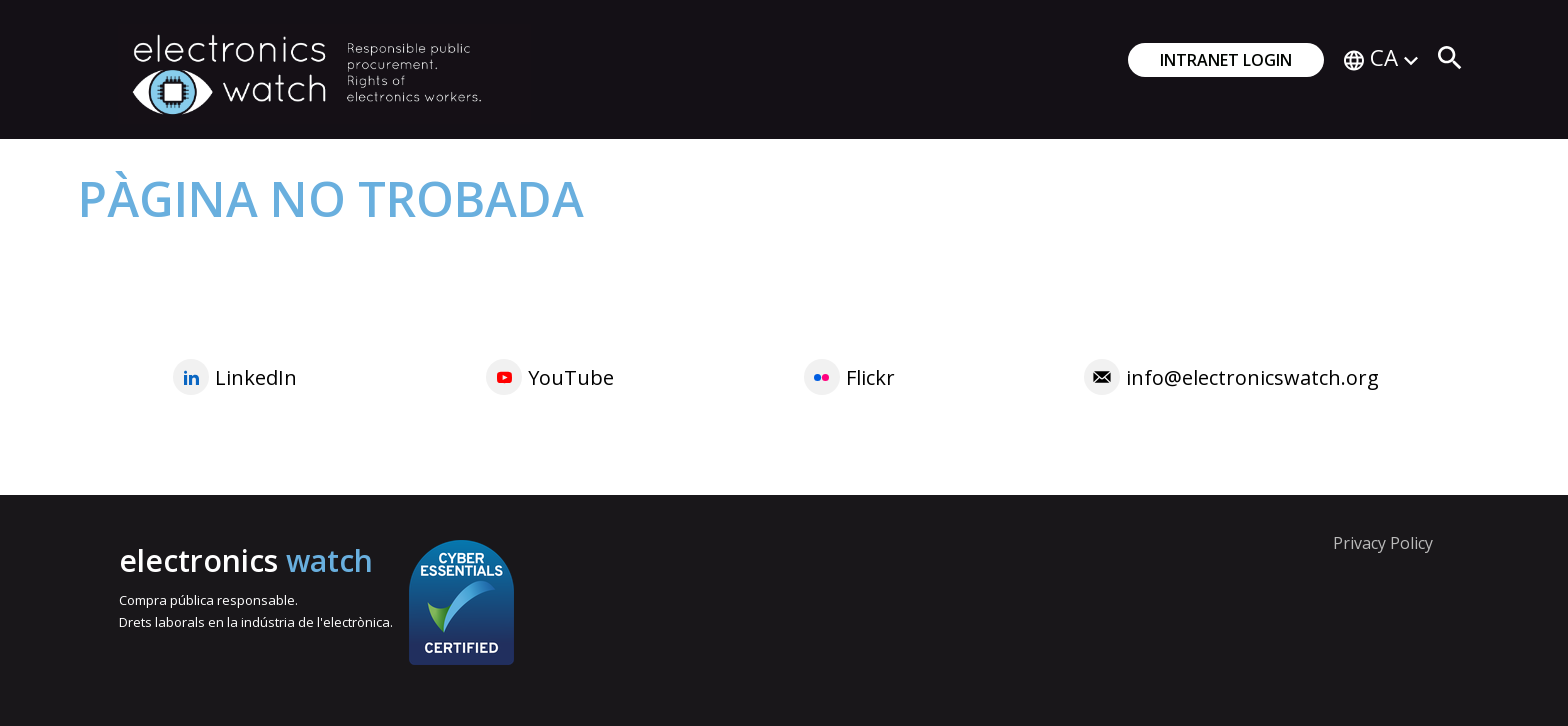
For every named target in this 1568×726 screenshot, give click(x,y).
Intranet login (1226, 60)
